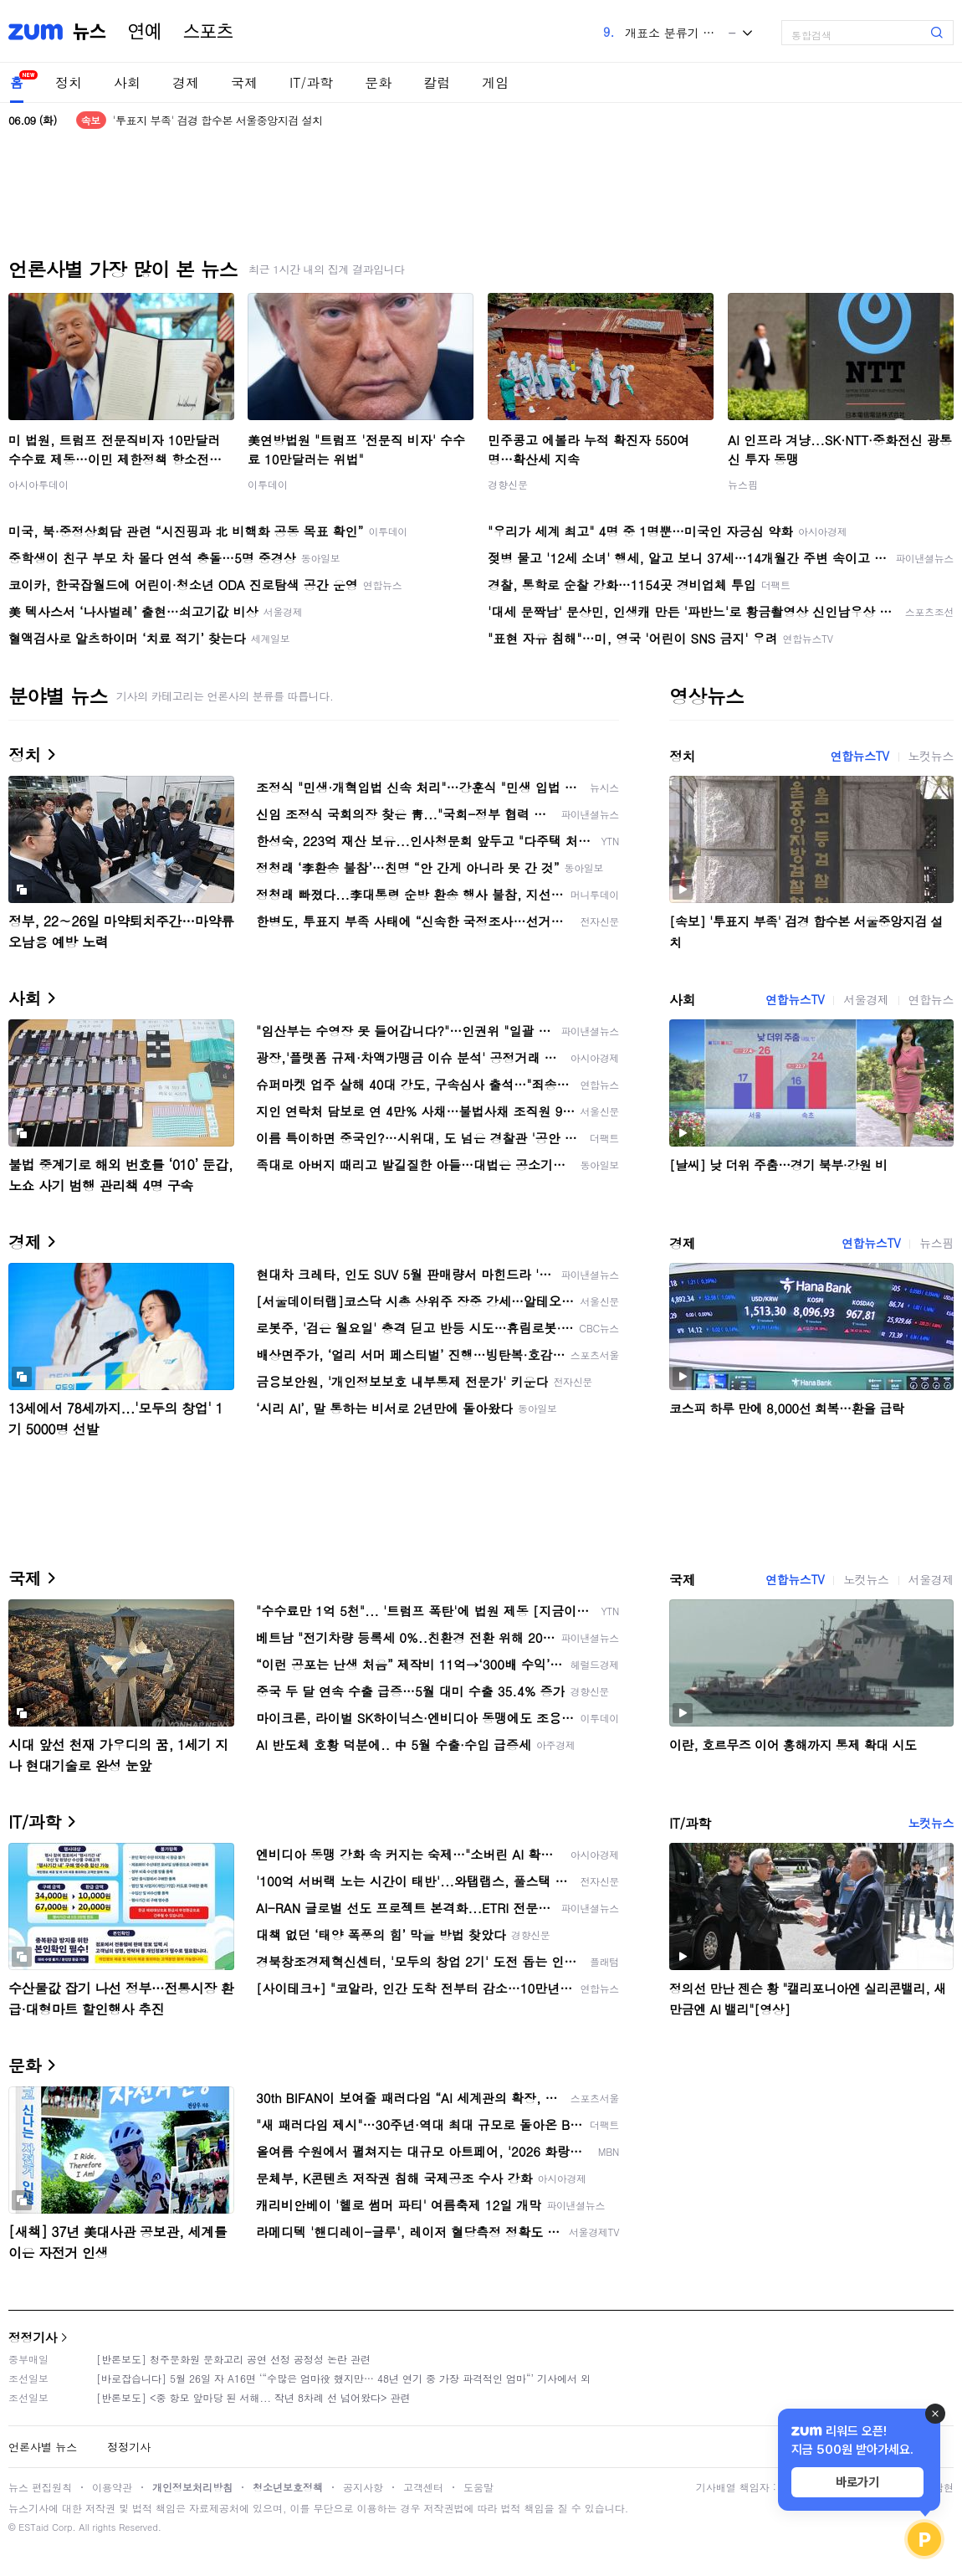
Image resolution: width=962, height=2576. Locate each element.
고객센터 (423, 2487)
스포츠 (208, 32)
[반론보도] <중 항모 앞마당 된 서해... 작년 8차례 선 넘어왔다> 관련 (253, 2397)
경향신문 (508, 484)
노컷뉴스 (931, 755)
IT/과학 (311, 82)
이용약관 (112, 2487)
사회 (127, 82)
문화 (378, 82)
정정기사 (32, 2337)
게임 (495, 82)
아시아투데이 (38, 484)
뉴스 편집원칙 (40, 2487)
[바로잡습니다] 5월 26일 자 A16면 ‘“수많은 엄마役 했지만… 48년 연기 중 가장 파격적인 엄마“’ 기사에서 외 (343, 2378)
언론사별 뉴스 (42, 2447)
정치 (68, 82)
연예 (144, 32)
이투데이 (268, 484)
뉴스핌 (743, 484)
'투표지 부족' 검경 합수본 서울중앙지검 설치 (218, 120)
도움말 (478, 2487)
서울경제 (865, 999)
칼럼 (436, 82)
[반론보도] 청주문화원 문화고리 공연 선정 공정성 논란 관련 (233, 2359)
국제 (244, 82)
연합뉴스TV (859, 755)
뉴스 (89, 32)
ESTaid (33, 2527)
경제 (185, 82)
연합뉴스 (931, 999)
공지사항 (363, 2487)
